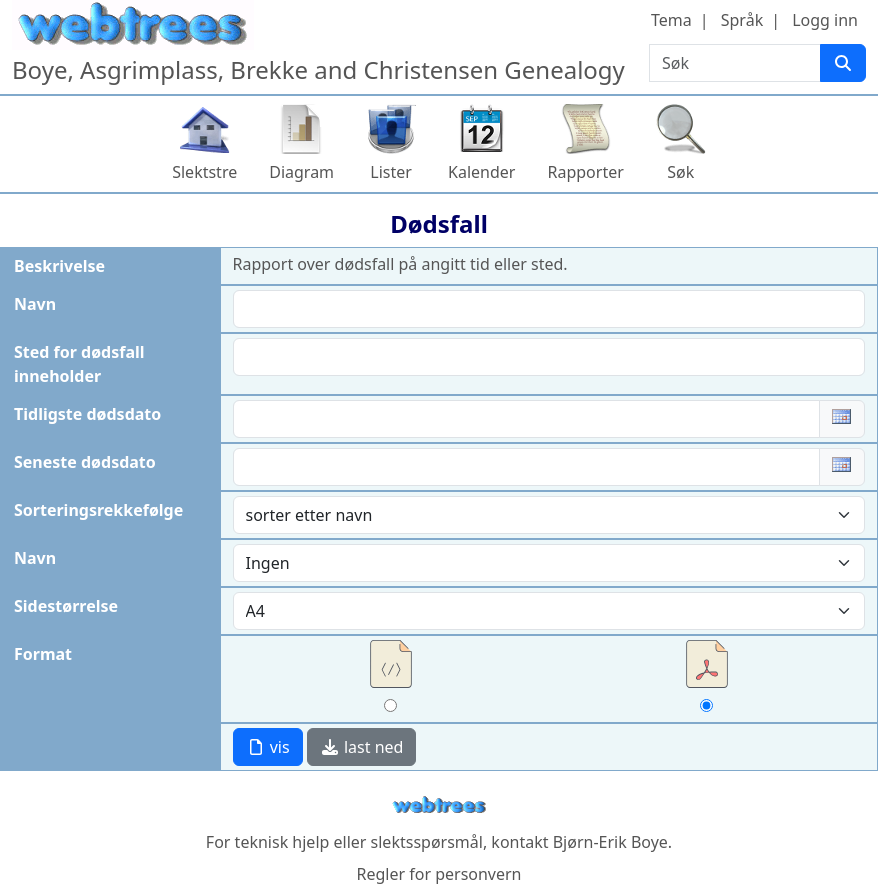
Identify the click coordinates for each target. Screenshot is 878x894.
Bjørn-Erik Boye (610, 842)
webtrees (439, 805)
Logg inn (825, 20)
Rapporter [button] (585, 172)
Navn (35, 304)
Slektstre (204, 172)
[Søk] (843, 63)
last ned (362, 747)
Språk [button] (742, 20)
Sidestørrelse (66, 606)
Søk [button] (680, 172)
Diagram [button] (301, 172)
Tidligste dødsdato (87, 414)
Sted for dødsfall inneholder (79, 364)
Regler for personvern (438, 874)
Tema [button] (671, 20)
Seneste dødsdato (85, 462)
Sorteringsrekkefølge (98, 510)
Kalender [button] (481, 172)
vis (268, 747)
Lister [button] (391, 172)
